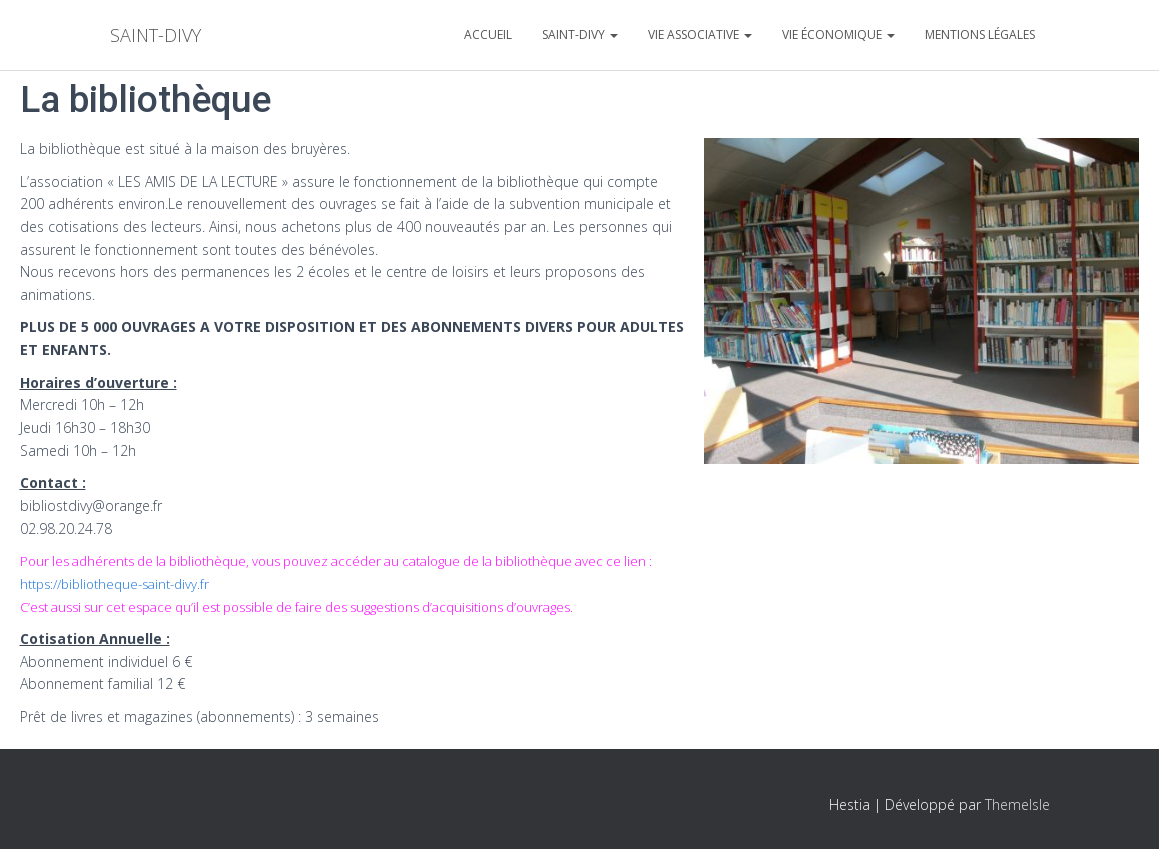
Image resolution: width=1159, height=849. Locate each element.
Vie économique (838, 34)
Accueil (488, 34)
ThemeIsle (1017, 804)
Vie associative (700, 34)
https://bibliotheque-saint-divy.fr (114, 584)
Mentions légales (980, 34)
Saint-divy (580, 34)
